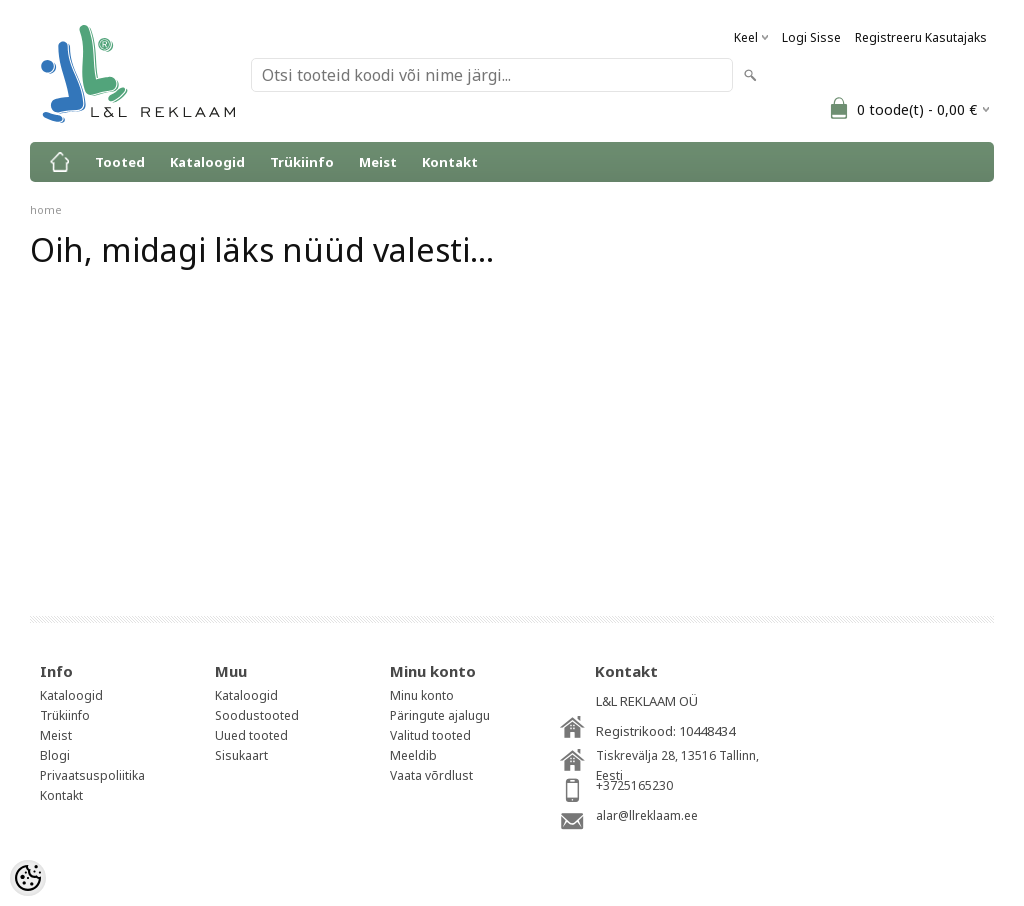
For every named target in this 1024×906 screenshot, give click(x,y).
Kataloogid (207, 162)
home (46, 209)
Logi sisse (811, 37)
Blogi (55, 755)
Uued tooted (251, 735)
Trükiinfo (302, 162)
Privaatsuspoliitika (92, 775)
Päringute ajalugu (440, 715)
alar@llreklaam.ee (647, 815)
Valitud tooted (430, 735)
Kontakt (450, 162)
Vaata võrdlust (431, 775)
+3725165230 (634, 785)
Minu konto (422, 695)
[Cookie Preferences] (28, 878)
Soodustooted (257, 715)
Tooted (120, 162)
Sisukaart (241, 755)
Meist (378, 162)
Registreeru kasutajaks (921, 37)
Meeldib (413, 755)
